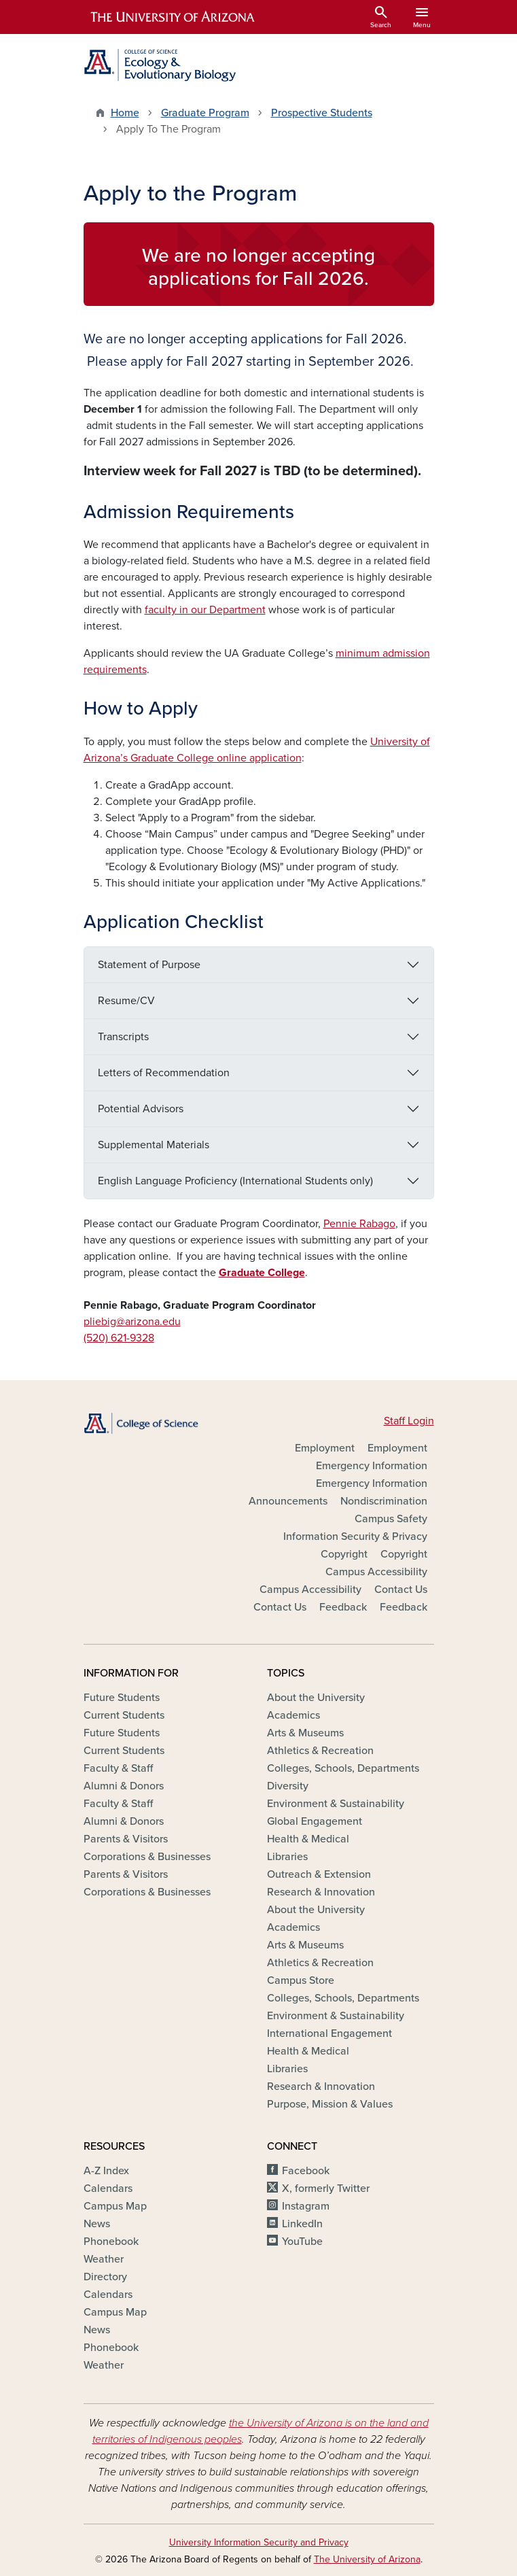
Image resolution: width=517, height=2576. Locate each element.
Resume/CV (126, 1001)
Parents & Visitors (126, 1839)
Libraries (287, 1857)
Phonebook (111, 2241)
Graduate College (262, 1273)
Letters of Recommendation (164, 1073)
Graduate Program (205, 113)
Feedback (343, 1607)
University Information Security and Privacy (259, 2542)
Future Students (122, 1697)
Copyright (344, 1554)
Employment (325, 1448)
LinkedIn (302, 2224)
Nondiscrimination (383, 1501)
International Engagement (329, 2033)
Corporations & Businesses (147, 1857)
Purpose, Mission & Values (330, 2104)
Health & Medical (308, 1839)
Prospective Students (321, 113)
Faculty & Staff (118, 1768)
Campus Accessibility (376, 1572)
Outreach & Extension (319, 1874)
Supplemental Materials (153, 1145)
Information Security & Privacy (355, 1536)
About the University (316, 1697)
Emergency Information (371, 1466)
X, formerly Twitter (326, 2188)
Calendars (108, 2188)
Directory (105, 2277)
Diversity (287, 1786)
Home (125, 113)
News (97, 2224)
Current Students (124, 1715)
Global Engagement (314, 1821)
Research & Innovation (321, 1892)
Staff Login (409, 1421)
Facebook (305, 2171)
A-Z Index (106, 2171)
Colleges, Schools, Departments (343, 1768)
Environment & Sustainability (335, 1803)
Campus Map (115, 2206)
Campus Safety (391, 1519)
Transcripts (123, 1037)
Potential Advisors (140, 1109)
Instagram (305, 2206)
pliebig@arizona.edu (132, 1321)
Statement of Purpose (149, 965)
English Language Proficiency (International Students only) (235, 1181)
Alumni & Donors (124, 1786)
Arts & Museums (305, 1733)
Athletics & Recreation (320, 1750)
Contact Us (400, 1589)
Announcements (288, 1501)
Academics (293, 1715)
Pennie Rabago (359, 1224)
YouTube (302, 2241)
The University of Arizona (367, 2559)
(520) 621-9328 (119, 1338)
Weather (104, 2259)
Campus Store (300, 1980)
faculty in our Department (205, 610)
